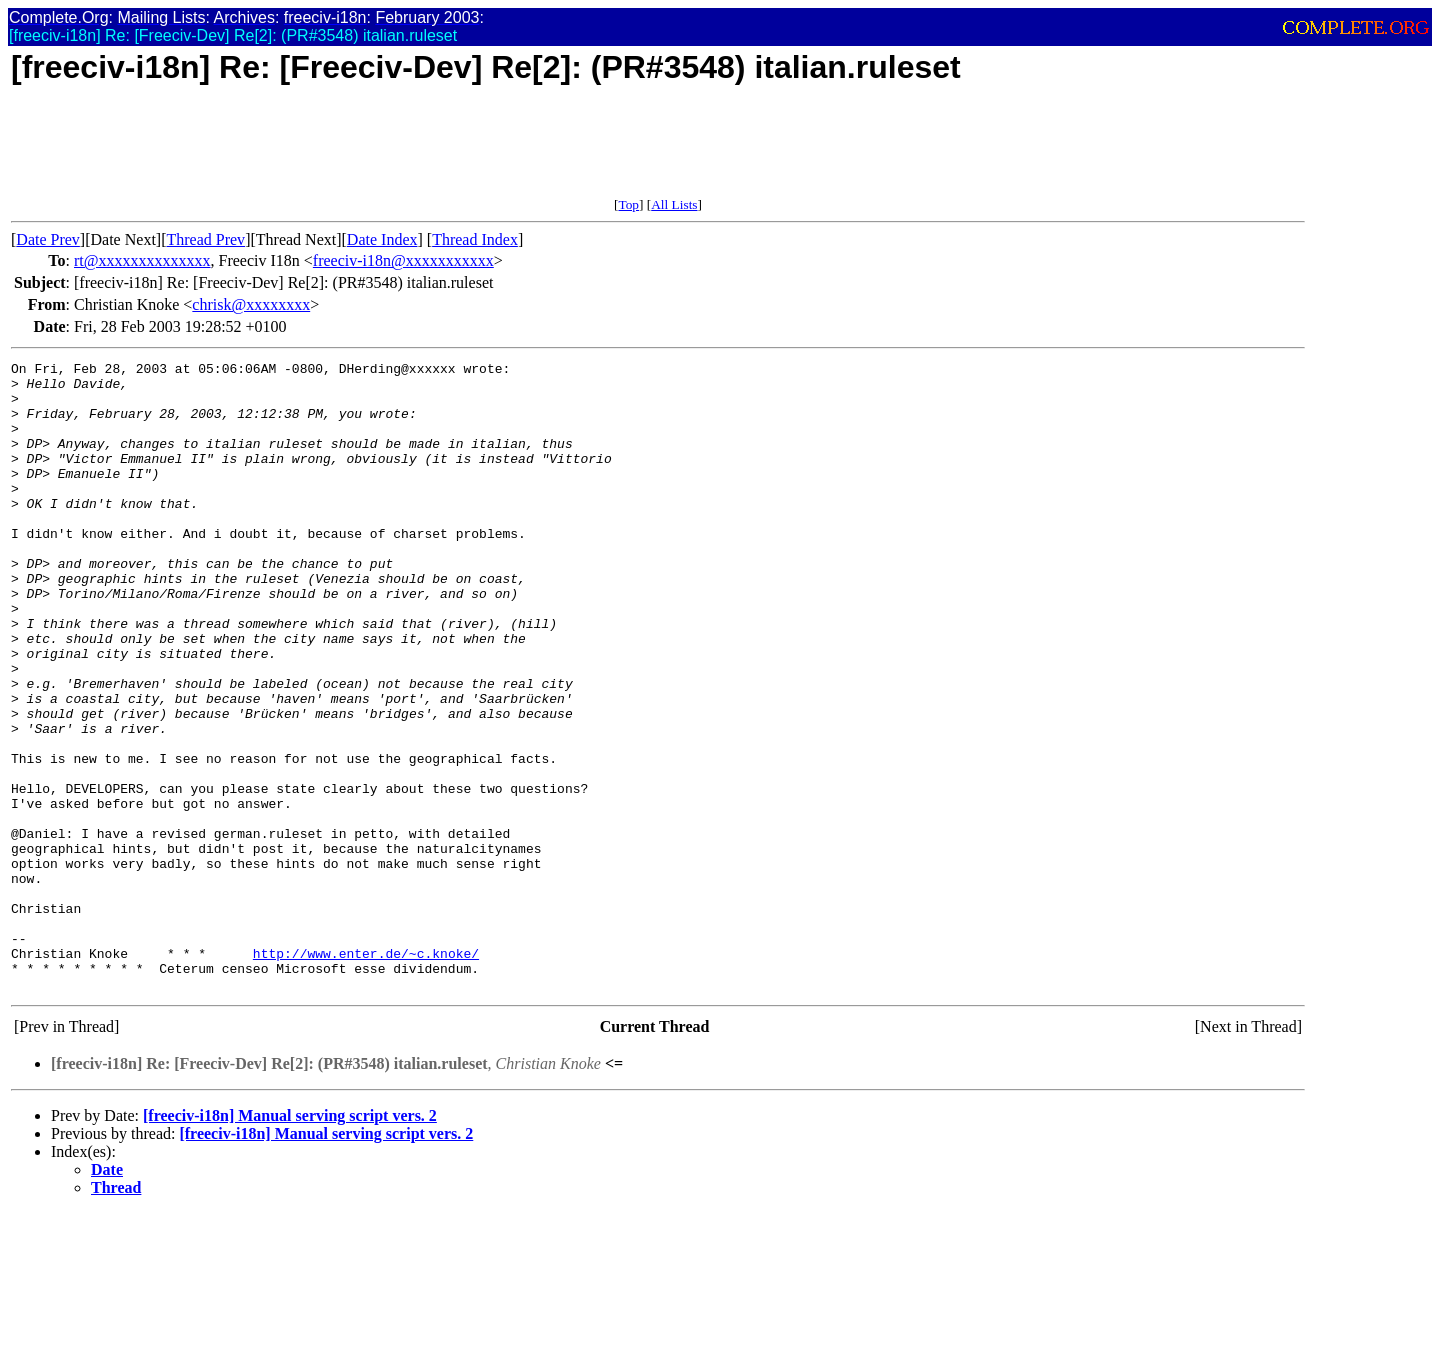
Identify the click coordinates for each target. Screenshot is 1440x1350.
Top (628, 204)
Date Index (382, 239)
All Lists (674, 204)
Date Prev (48, 239)
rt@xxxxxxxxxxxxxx (142, 260)
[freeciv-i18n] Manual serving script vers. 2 (290, 1241)
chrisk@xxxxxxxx (251, 304)
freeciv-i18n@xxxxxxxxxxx (403, 260)
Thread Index (475, 239)
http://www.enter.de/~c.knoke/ (366, 1073)
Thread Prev (205, 239)
